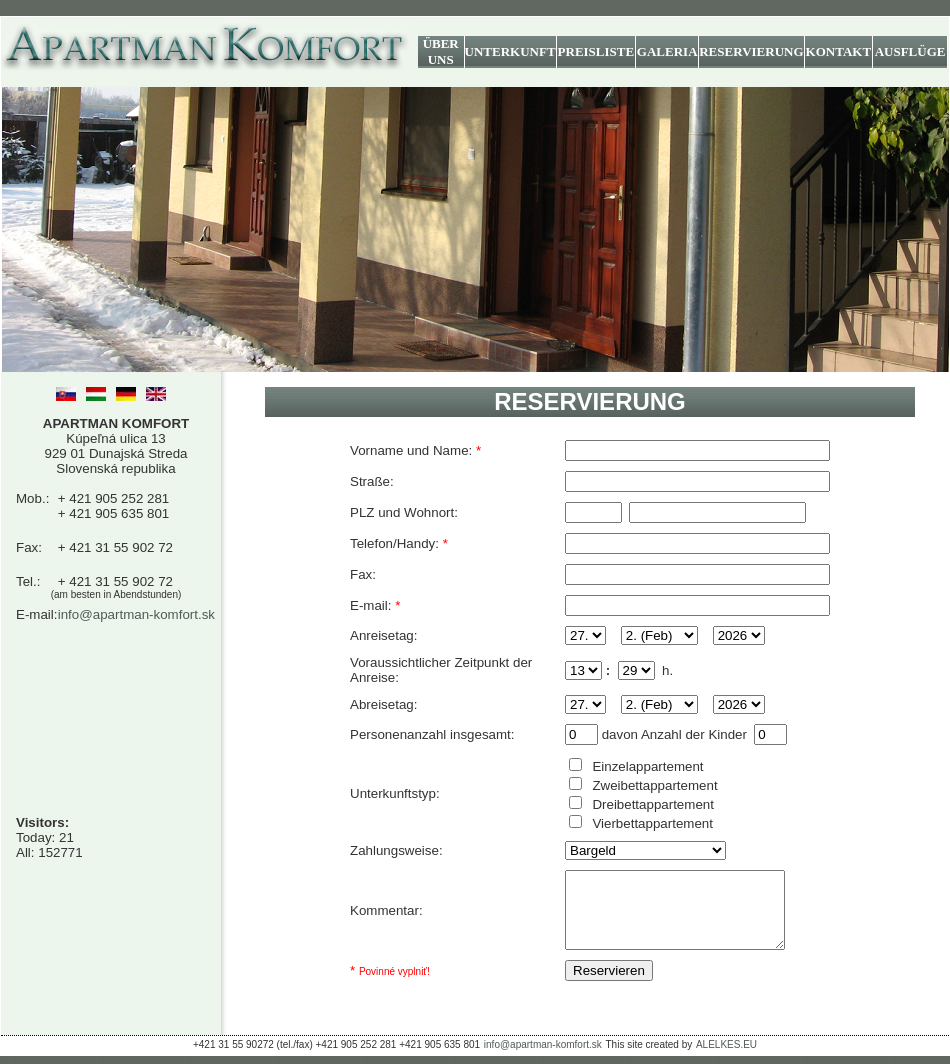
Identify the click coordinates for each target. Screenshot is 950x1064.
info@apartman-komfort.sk (136, 614)
